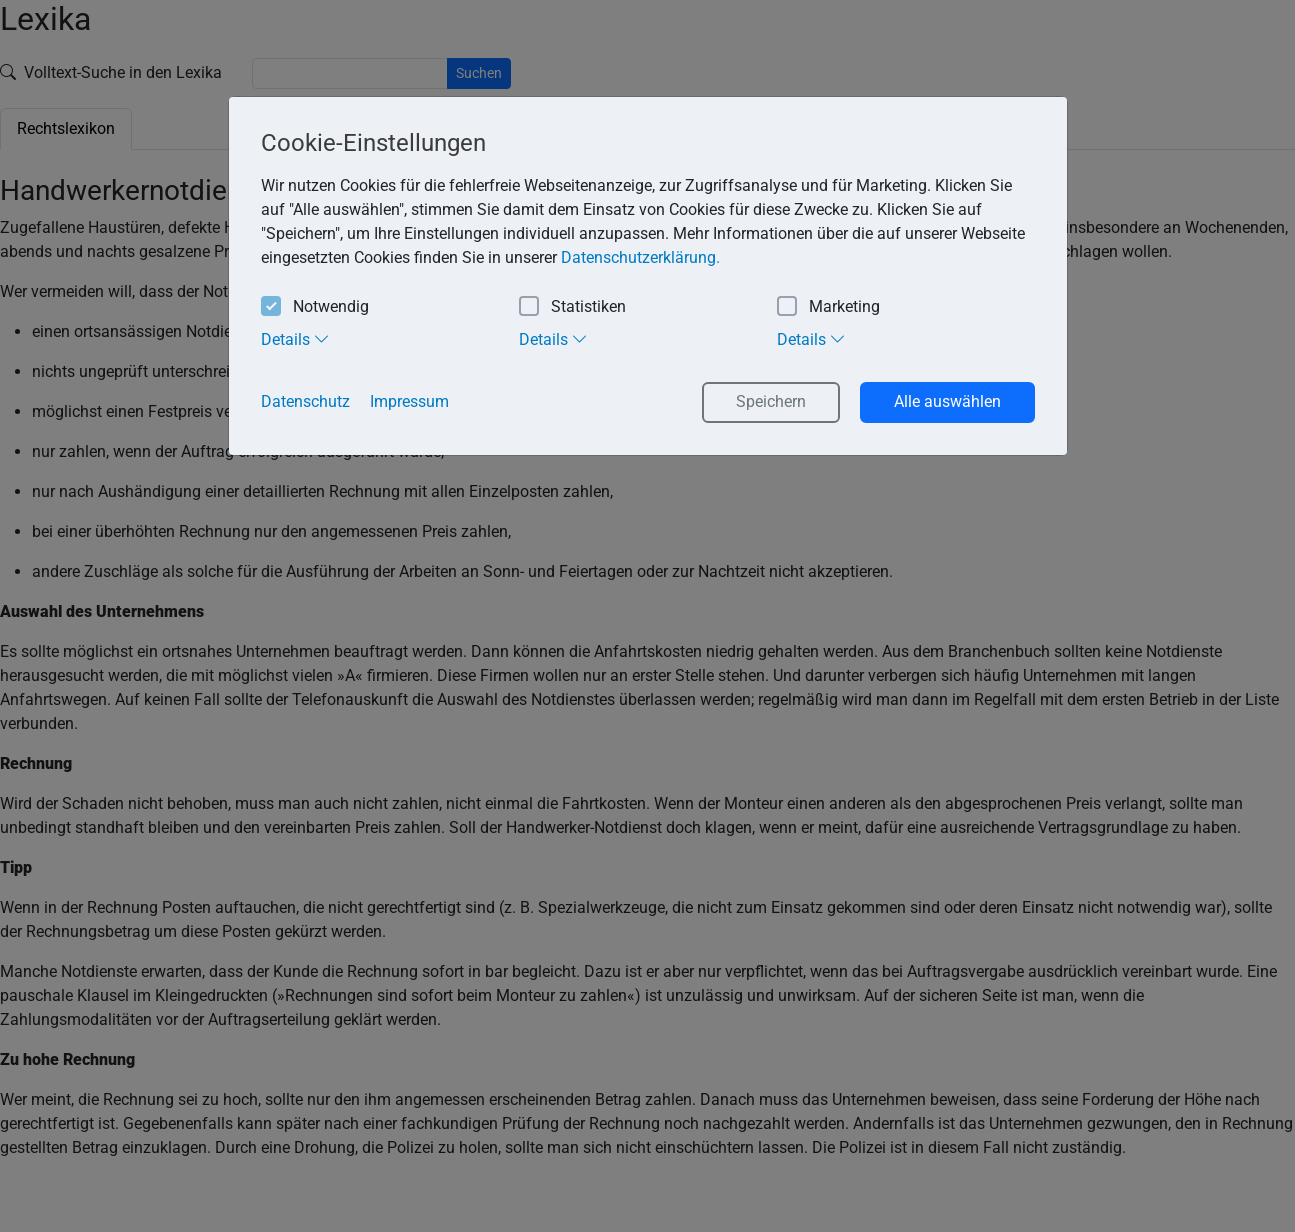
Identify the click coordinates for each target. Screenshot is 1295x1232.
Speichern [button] (771, 401)
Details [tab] (295, 339)
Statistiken (572, 307)
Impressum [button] (409, 401)
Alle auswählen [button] (947, 401)
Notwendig (315, 307)
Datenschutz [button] (305, 401)
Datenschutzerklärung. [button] (640, 257)
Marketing (828, 307)
